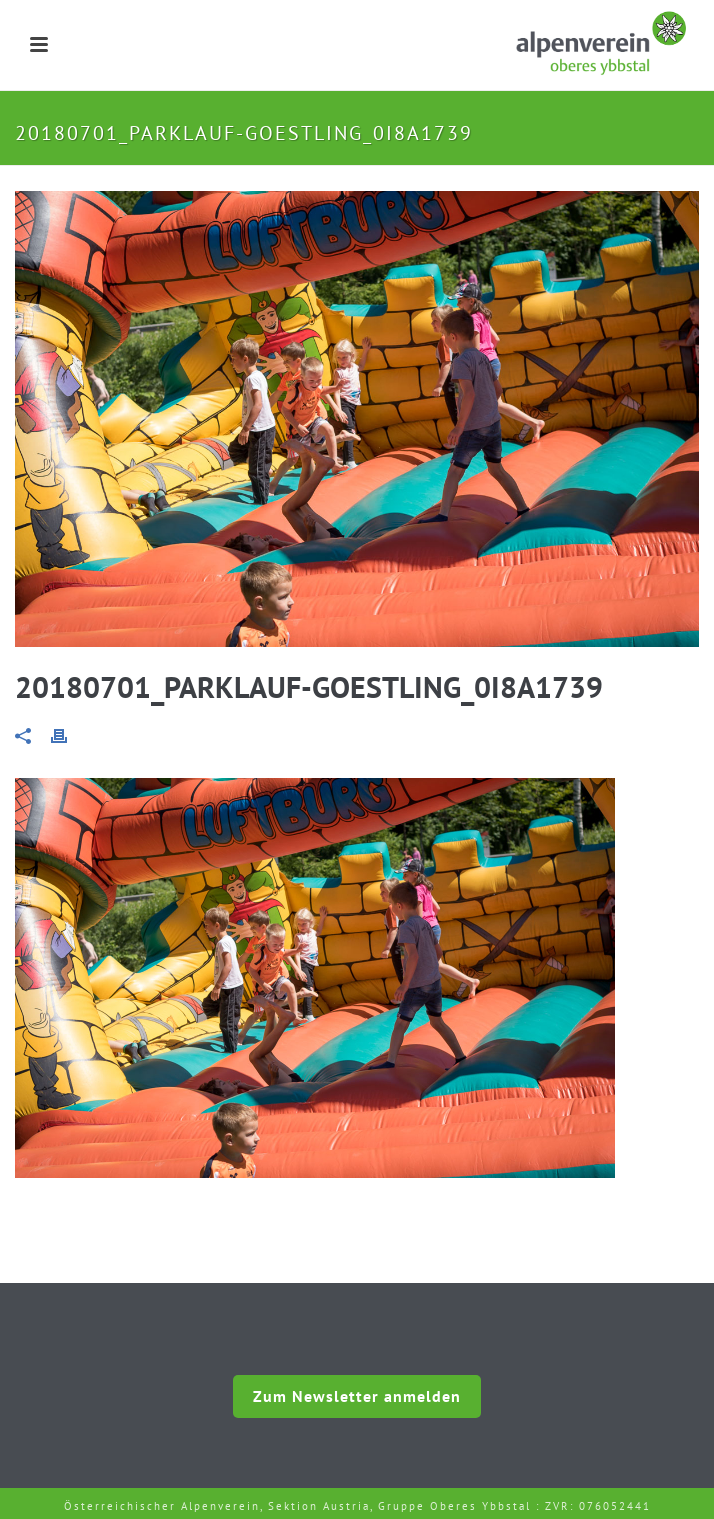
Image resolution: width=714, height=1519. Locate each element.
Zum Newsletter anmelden (357, 1396)
